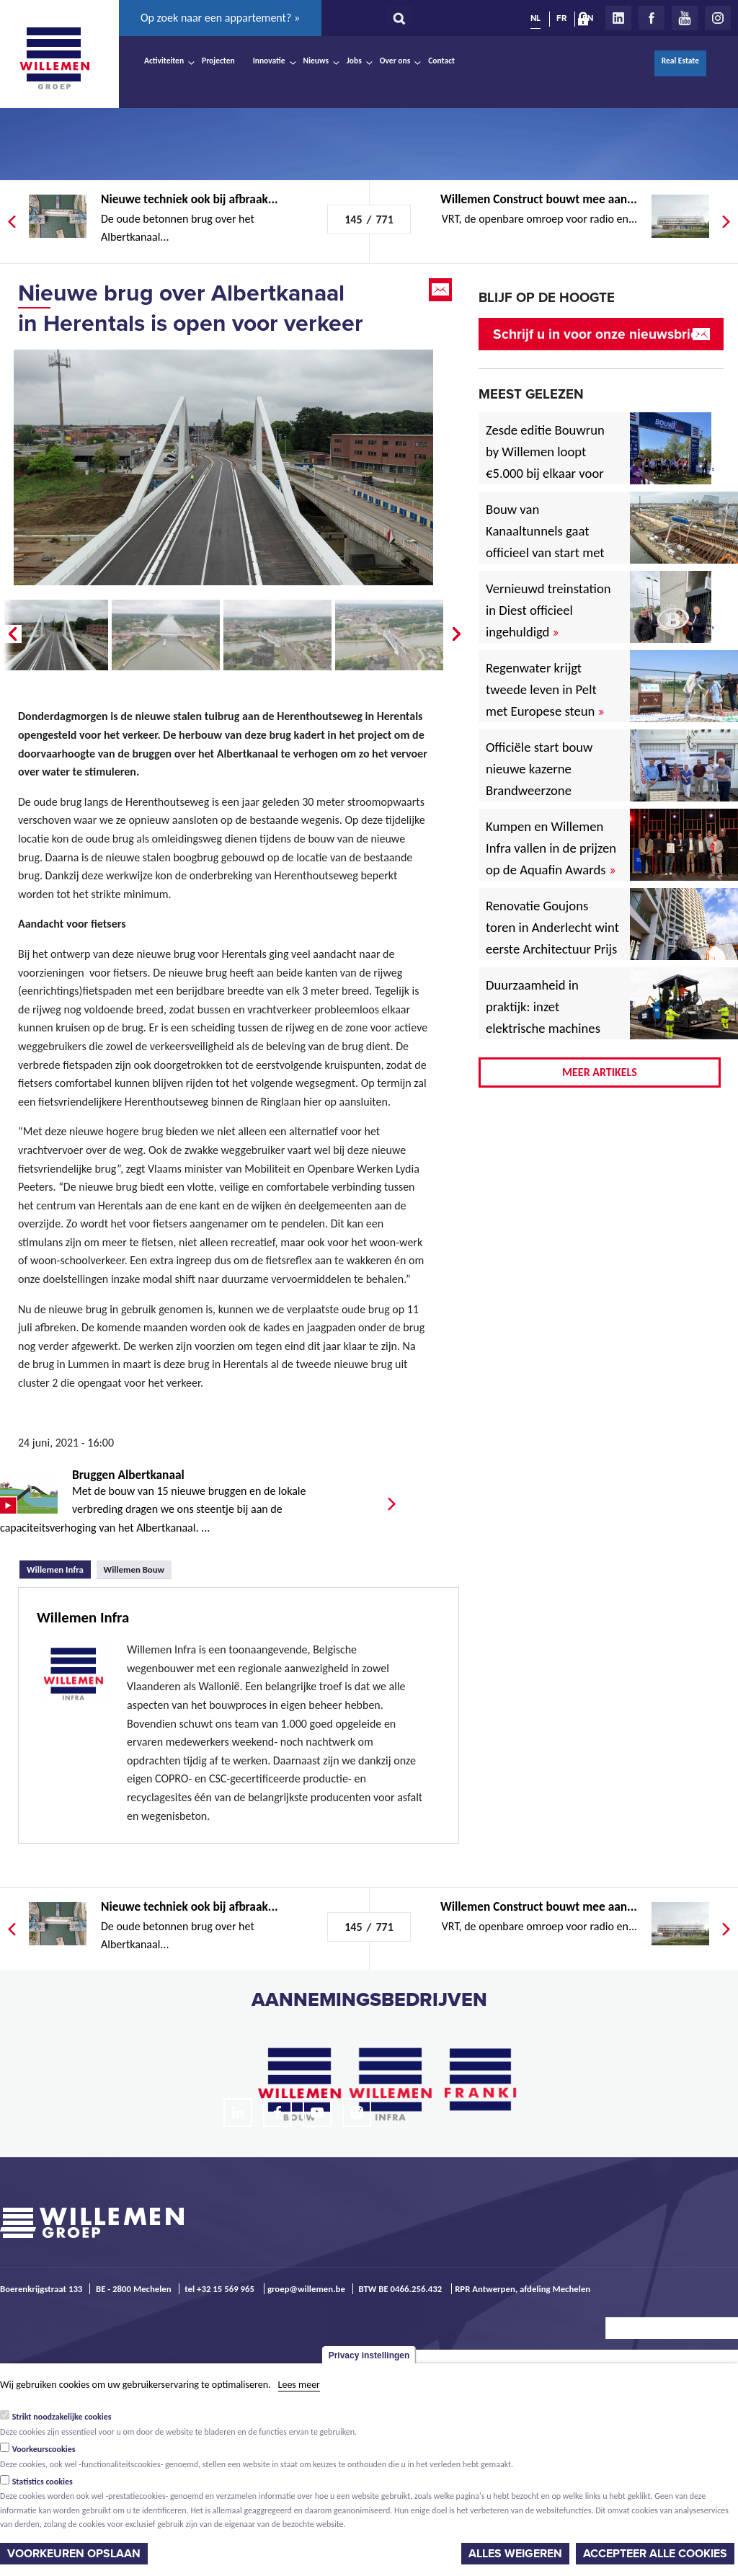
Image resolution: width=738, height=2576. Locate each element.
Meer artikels (599, 1072)
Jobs (354, 60)
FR (561, 18)
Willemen (54, 58)
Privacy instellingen (369, 2355)
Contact (441, 60)
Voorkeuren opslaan (74, 2553)
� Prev (11, 634)
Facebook (651, 18)
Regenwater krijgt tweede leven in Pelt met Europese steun (545, 689)
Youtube (685, 18)
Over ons (395, 60)
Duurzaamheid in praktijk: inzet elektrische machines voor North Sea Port (546, 1017)
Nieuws (316, 60)
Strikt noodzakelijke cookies (62, 2417)
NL (535, 18)
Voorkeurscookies (44, 2449)
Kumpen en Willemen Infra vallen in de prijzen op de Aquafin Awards (551, 848)
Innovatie (269, 60)
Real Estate (680, 60)
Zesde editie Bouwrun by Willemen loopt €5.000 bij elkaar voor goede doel (545, 462)
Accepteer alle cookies (655, 2553)
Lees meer (299, 2385)
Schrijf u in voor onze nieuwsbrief (598, 334)
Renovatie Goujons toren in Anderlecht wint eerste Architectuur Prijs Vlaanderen (552, 938)
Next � (457, 634)
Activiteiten (164, 60)
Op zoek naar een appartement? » (220, 18)
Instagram (718, 18)
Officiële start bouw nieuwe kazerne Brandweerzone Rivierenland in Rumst (550, 779)
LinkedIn (618, 18)
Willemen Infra (59, 1567)
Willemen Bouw (134, 1569)
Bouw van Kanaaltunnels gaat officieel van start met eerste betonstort (545, 541)
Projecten (218, 60)
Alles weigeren (515, 2553)
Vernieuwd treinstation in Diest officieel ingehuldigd (548, 610)
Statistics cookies (42, 2482)
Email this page (442, 289)
